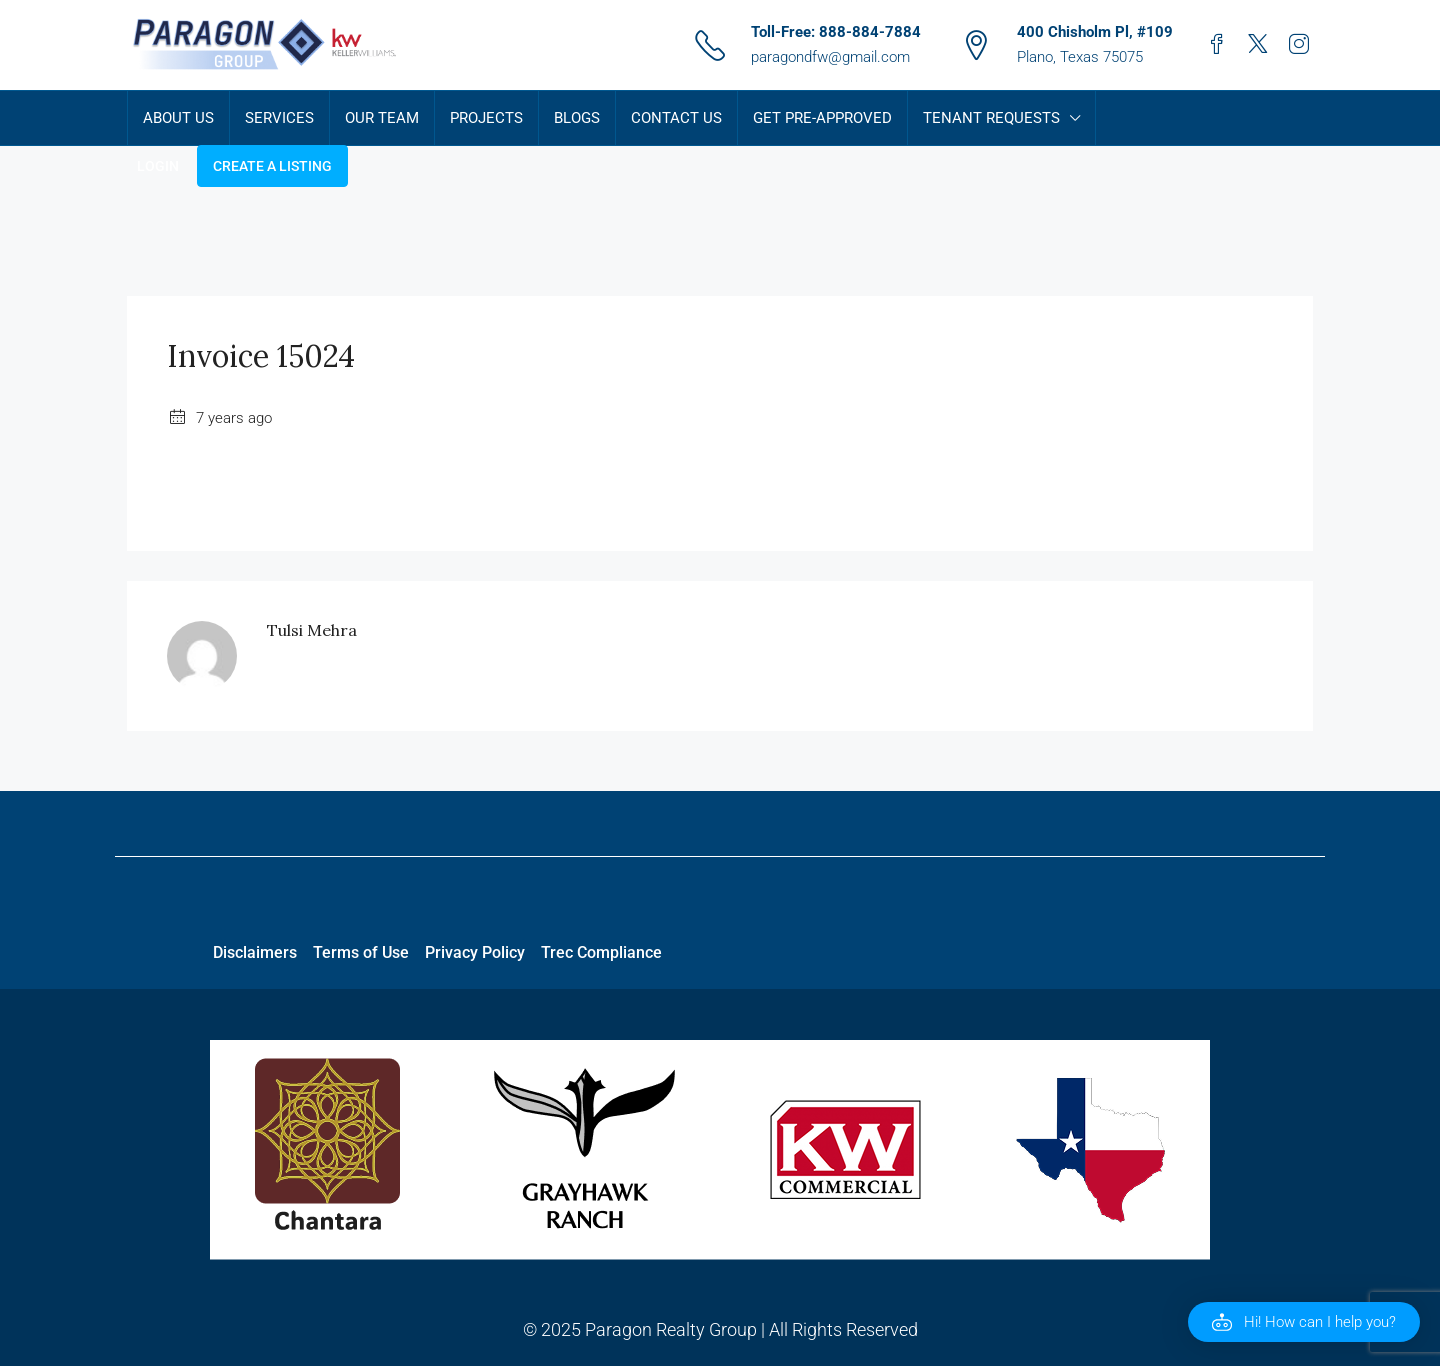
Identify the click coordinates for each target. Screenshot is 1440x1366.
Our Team (382, 118)
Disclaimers (255, 952)
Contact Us (676, 118)
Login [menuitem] (158, 166)
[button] (1304, 1322)
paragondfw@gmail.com (830, 57)
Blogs (577, 118)
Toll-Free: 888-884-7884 (836, 32)
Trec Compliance (601, 952)
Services (279, 118)
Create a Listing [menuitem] (272, 166)
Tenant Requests (991, 118)
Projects (486, 118)
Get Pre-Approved (822, 118)
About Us (178, 118)
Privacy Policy (475, 952)
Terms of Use (361, 952)
